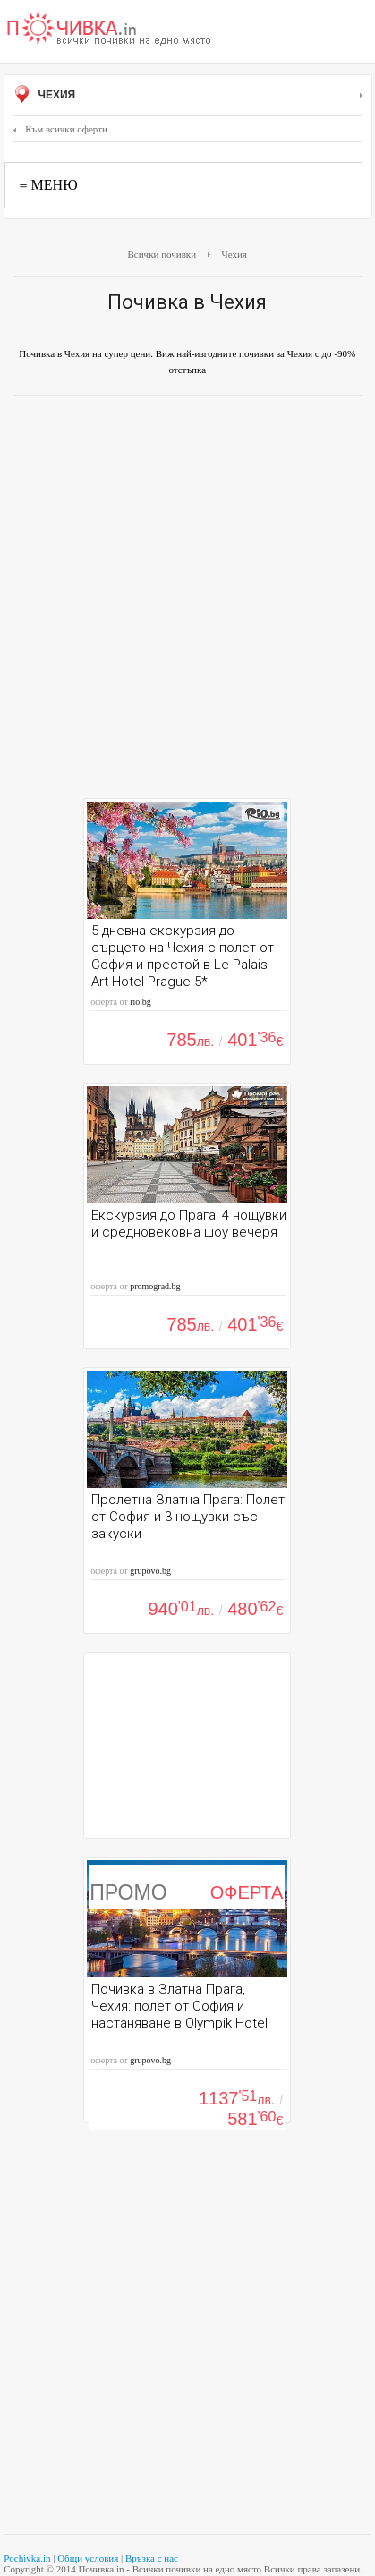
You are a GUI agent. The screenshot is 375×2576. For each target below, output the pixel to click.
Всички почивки (162, 254)
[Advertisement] (187, 601)
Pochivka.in (27, 2558)
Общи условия (87, 2558)
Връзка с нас (151, 2558)
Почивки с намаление (109, 29)
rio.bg (140, 1002)
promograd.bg (155, 1286)
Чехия (187, 95)
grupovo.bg (150, 1571)
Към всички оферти (60, 128)
